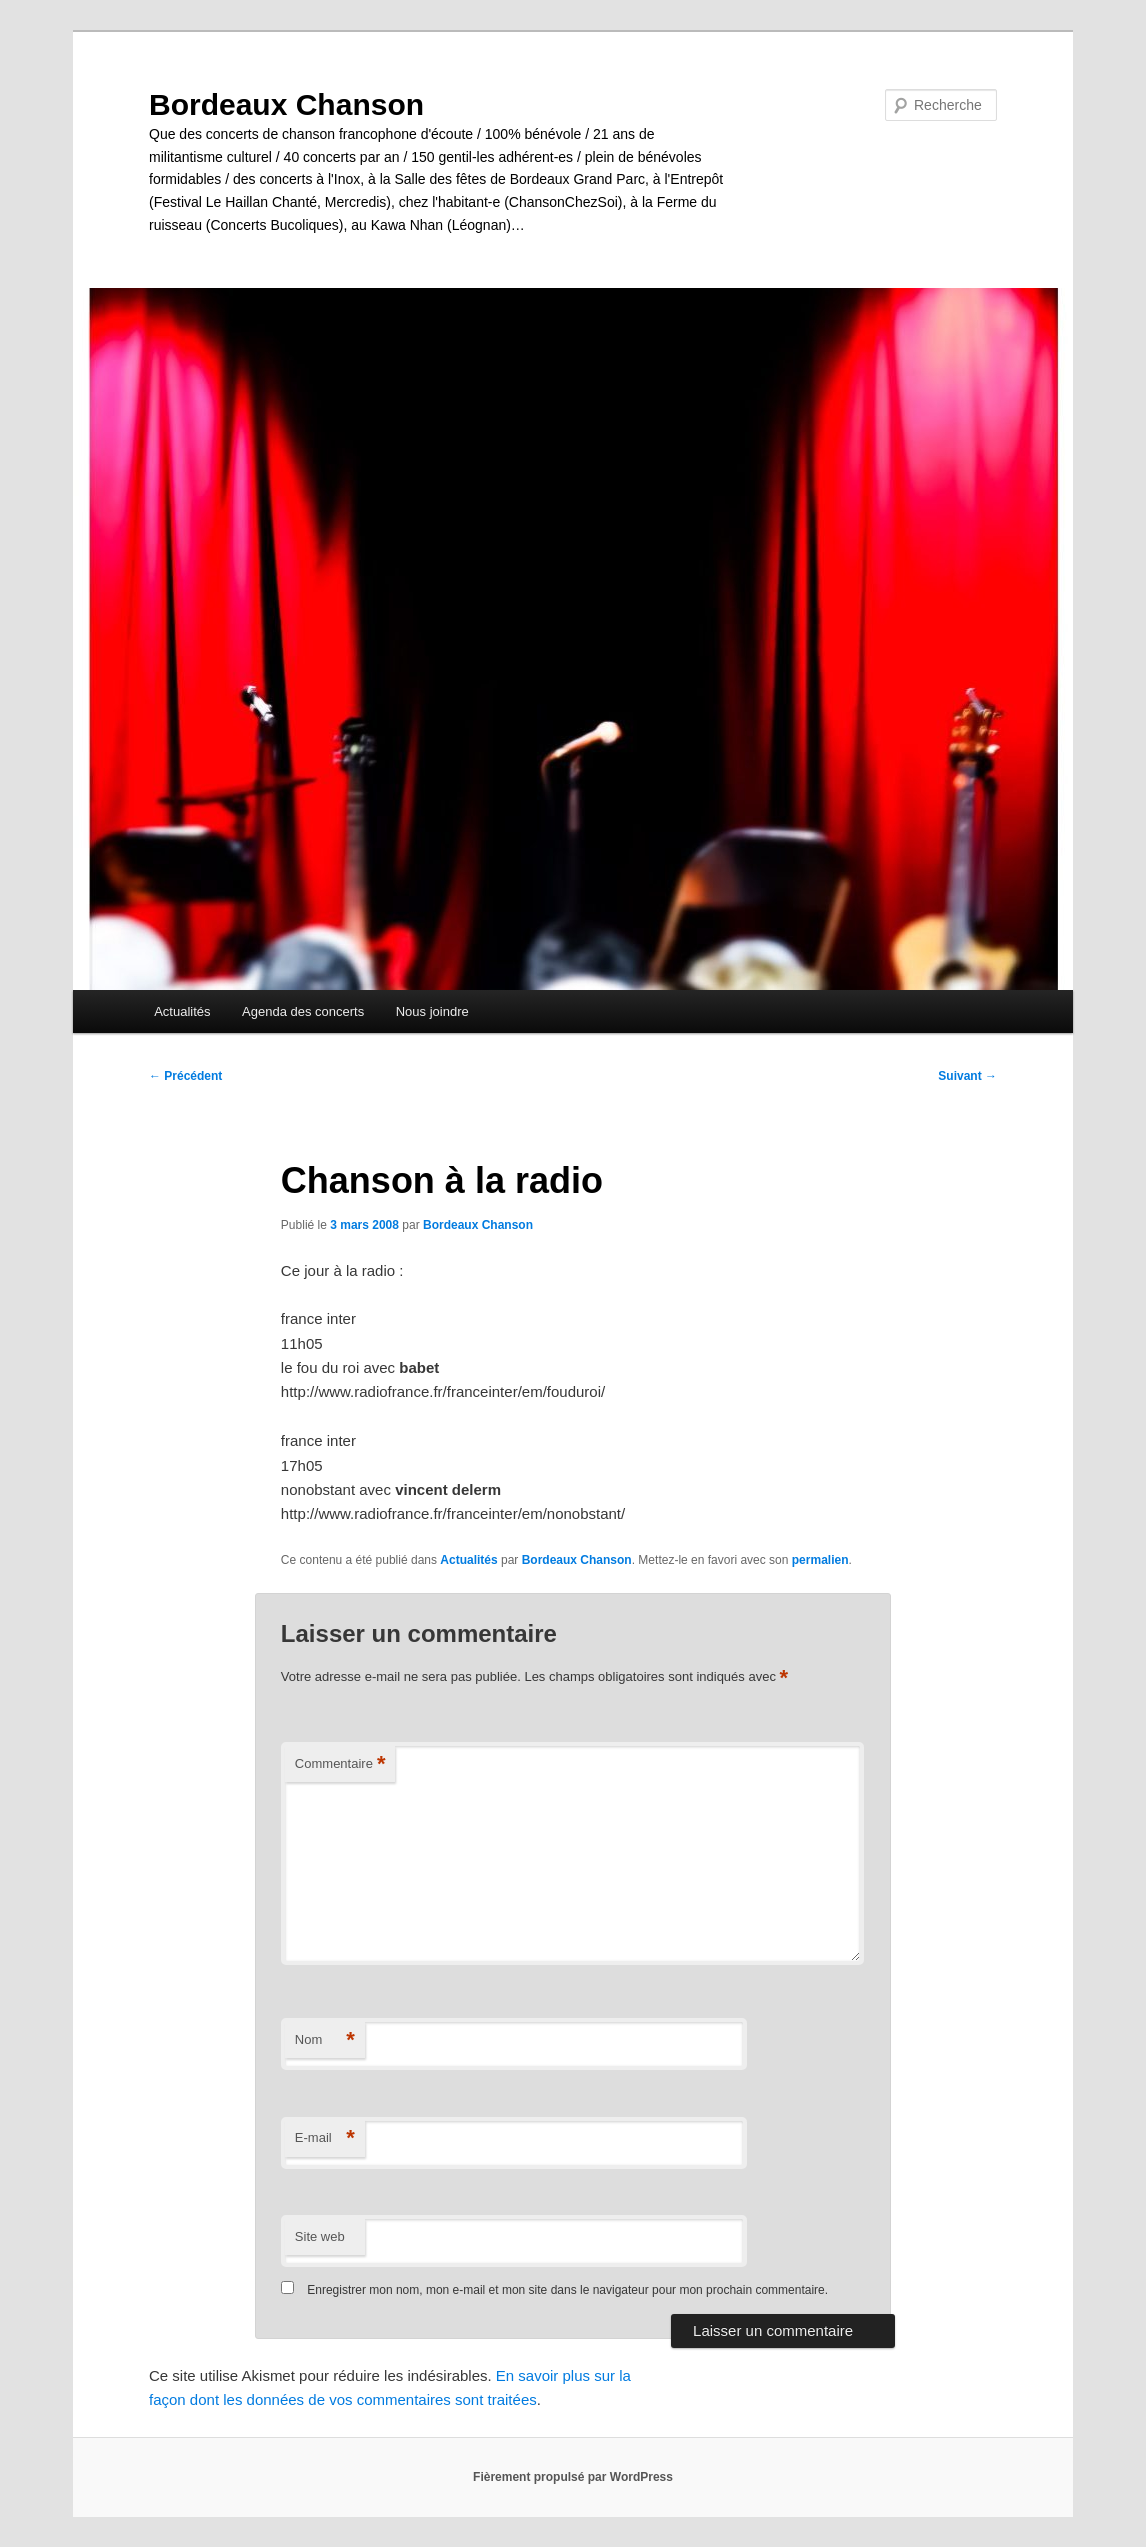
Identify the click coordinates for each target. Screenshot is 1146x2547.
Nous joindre (432, 1011)
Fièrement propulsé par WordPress (573, 2477)
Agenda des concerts (303, 1011)
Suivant (967, 1076)
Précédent (185, 1076)
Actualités (182, 1011)
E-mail (325, 2138)
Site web (320, 2236)
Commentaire (340, 1764)
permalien (820, 1560)
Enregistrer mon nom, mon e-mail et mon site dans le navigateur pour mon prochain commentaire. (567, 2290)
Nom (325, 2040)
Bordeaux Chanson (286, 104)
